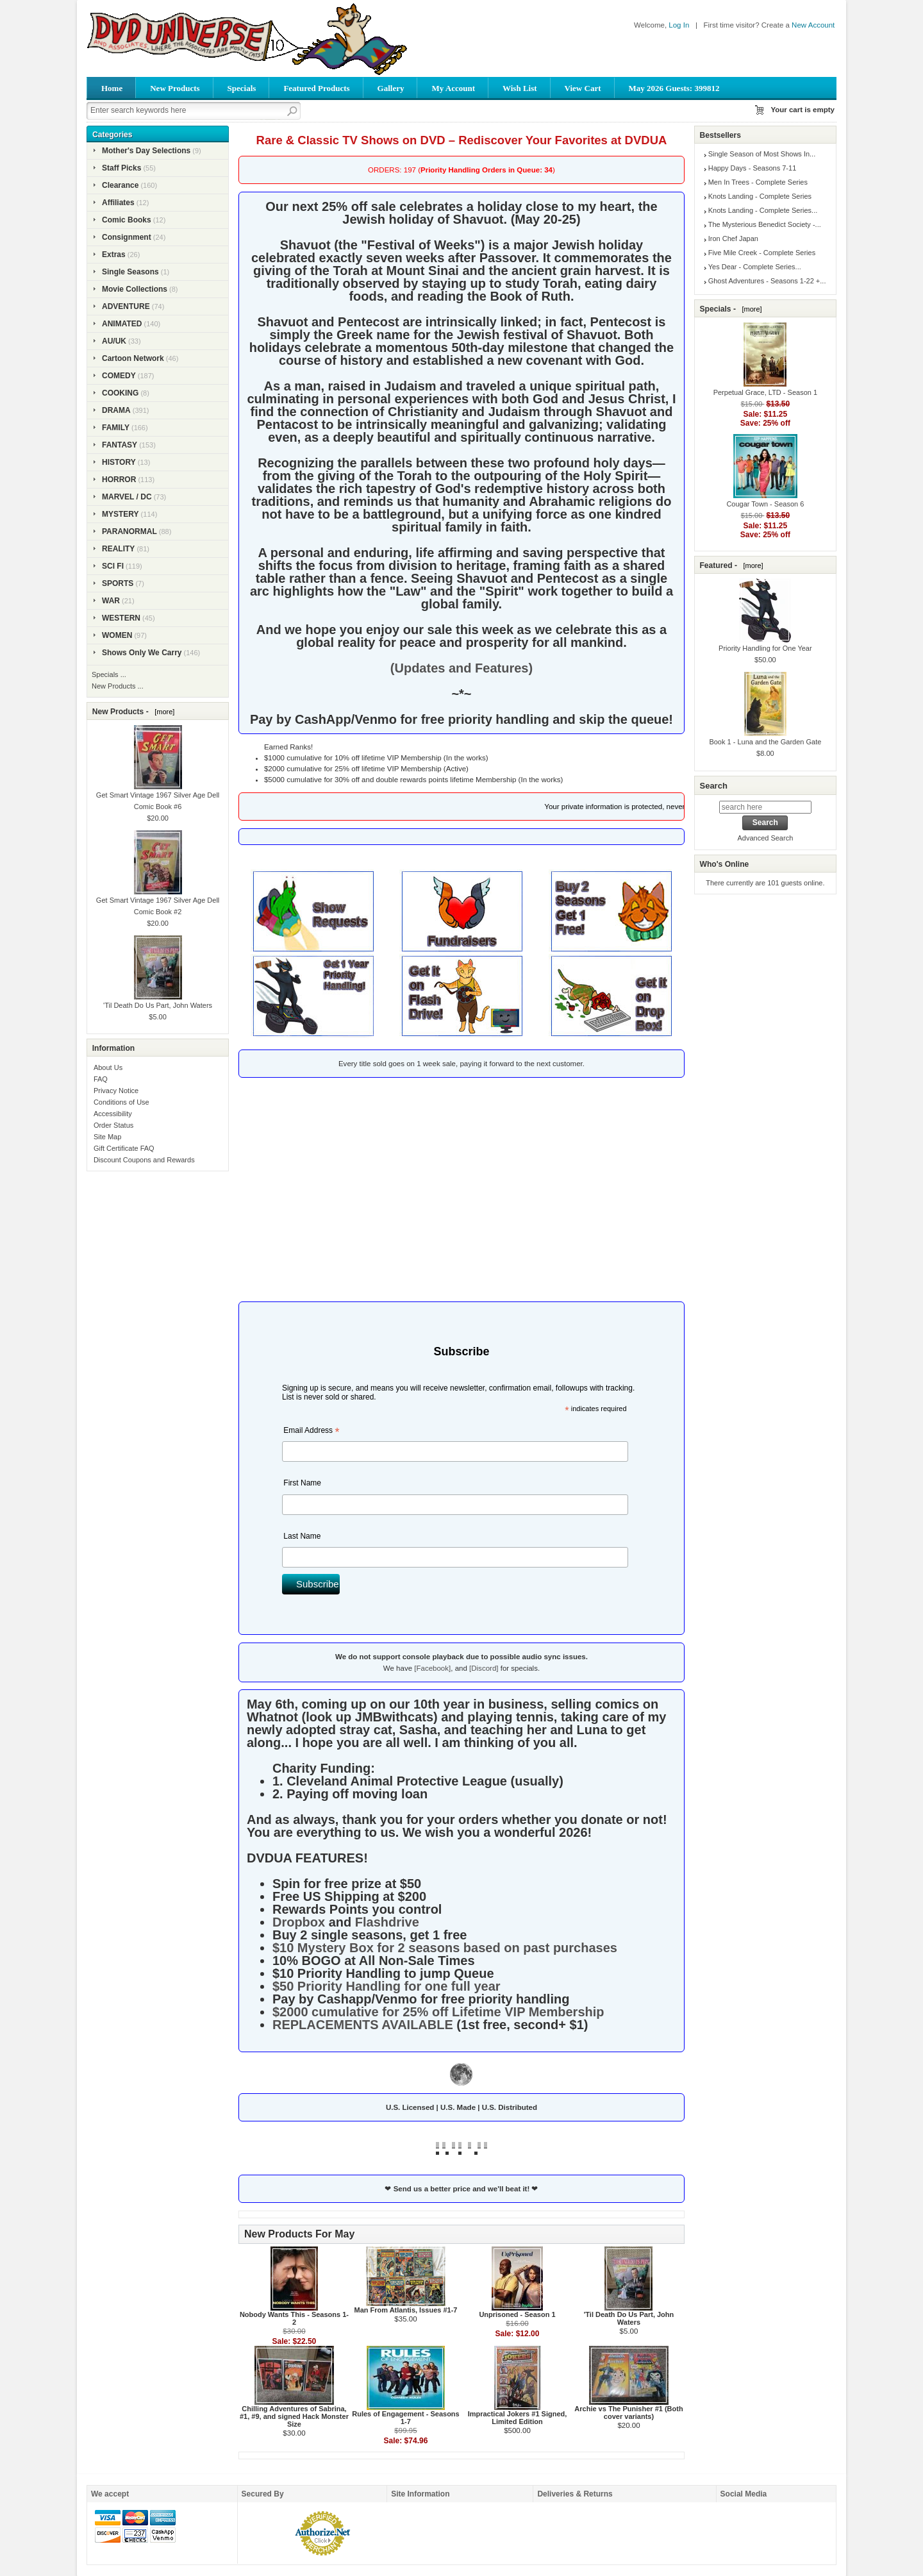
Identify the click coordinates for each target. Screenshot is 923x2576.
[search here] (765, 807)
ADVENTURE (126, 306)
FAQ (101, 1079)
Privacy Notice (116, 1090)
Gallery (391, 88)
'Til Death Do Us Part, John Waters (629, 2318)
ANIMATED (122, 323)
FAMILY (115, 427)
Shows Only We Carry (141, 652)
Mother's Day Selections (146, 150)
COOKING (120, 393)
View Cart (583, 88)
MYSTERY (120, 514)
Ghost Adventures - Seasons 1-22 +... (767, 281)
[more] (162, 711)
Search (713, 785)
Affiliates (118, 202)
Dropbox (298, 1922)
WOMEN (117, 635)
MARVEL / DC (127, 496)
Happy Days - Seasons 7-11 (752, 168)
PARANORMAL (129, 531)
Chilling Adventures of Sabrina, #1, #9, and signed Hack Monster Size (294, 2416)
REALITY (118, 548)
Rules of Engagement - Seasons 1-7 (405, 2417)
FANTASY (119, 444)
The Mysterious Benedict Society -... (764, 224)
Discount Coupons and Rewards (144, 1160)
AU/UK (114, 341)
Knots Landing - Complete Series (759, 196)
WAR (111, 600)
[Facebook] (432, 1668)
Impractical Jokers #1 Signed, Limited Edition (517, 2417)
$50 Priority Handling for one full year (386, 1986)
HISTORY (119, 462)
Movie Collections (134, 289)
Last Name (301, 1536)
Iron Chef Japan (733, 238)
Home (111, 88)
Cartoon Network (133, 358)
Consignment (126, 237)
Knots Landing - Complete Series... (763, 210)
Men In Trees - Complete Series (758, 182)
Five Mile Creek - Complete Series (762, 252)
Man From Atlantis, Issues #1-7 (405, 2310)
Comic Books (126, 219)
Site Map (107, 1137)
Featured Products (316, 88)
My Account (453, 88)
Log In (679, 25)
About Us (108, 1067)
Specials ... (109, 674)
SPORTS (117, 583)
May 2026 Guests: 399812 (674, 88)
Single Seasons (130, 271)
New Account (813, 25)
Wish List (520, 88)
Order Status (113, 1125)
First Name (302, 1482)
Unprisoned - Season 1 (517, 2314)
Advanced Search (765, 838)
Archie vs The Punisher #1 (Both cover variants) (628, 2412)
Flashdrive (387, 1922)
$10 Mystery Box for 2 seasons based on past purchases (444, 1948)
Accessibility (113, 1113)
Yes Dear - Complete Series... (754, 267)
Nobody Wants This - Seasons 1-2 (294, 2318)
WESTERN (121, 618)
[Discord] (483, 1668)
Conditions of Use (121, 1102)
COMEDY (119, 375)
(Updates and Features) (461, 668)
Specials (242, 88)
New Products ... (118, 686)
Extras (114, 254)
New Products (174, 88)
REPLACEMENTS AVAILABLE (362, 2025)
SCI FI (113, 566)
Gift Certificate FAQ (124, 1148)
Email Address (311, 1432)
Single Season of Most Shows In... (762, 154)
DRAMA (116, 410)
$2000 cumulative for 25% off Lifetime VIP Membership (438, 2012)
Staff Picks (121, 167)
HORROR (119, 479)
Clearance (120, 185)
